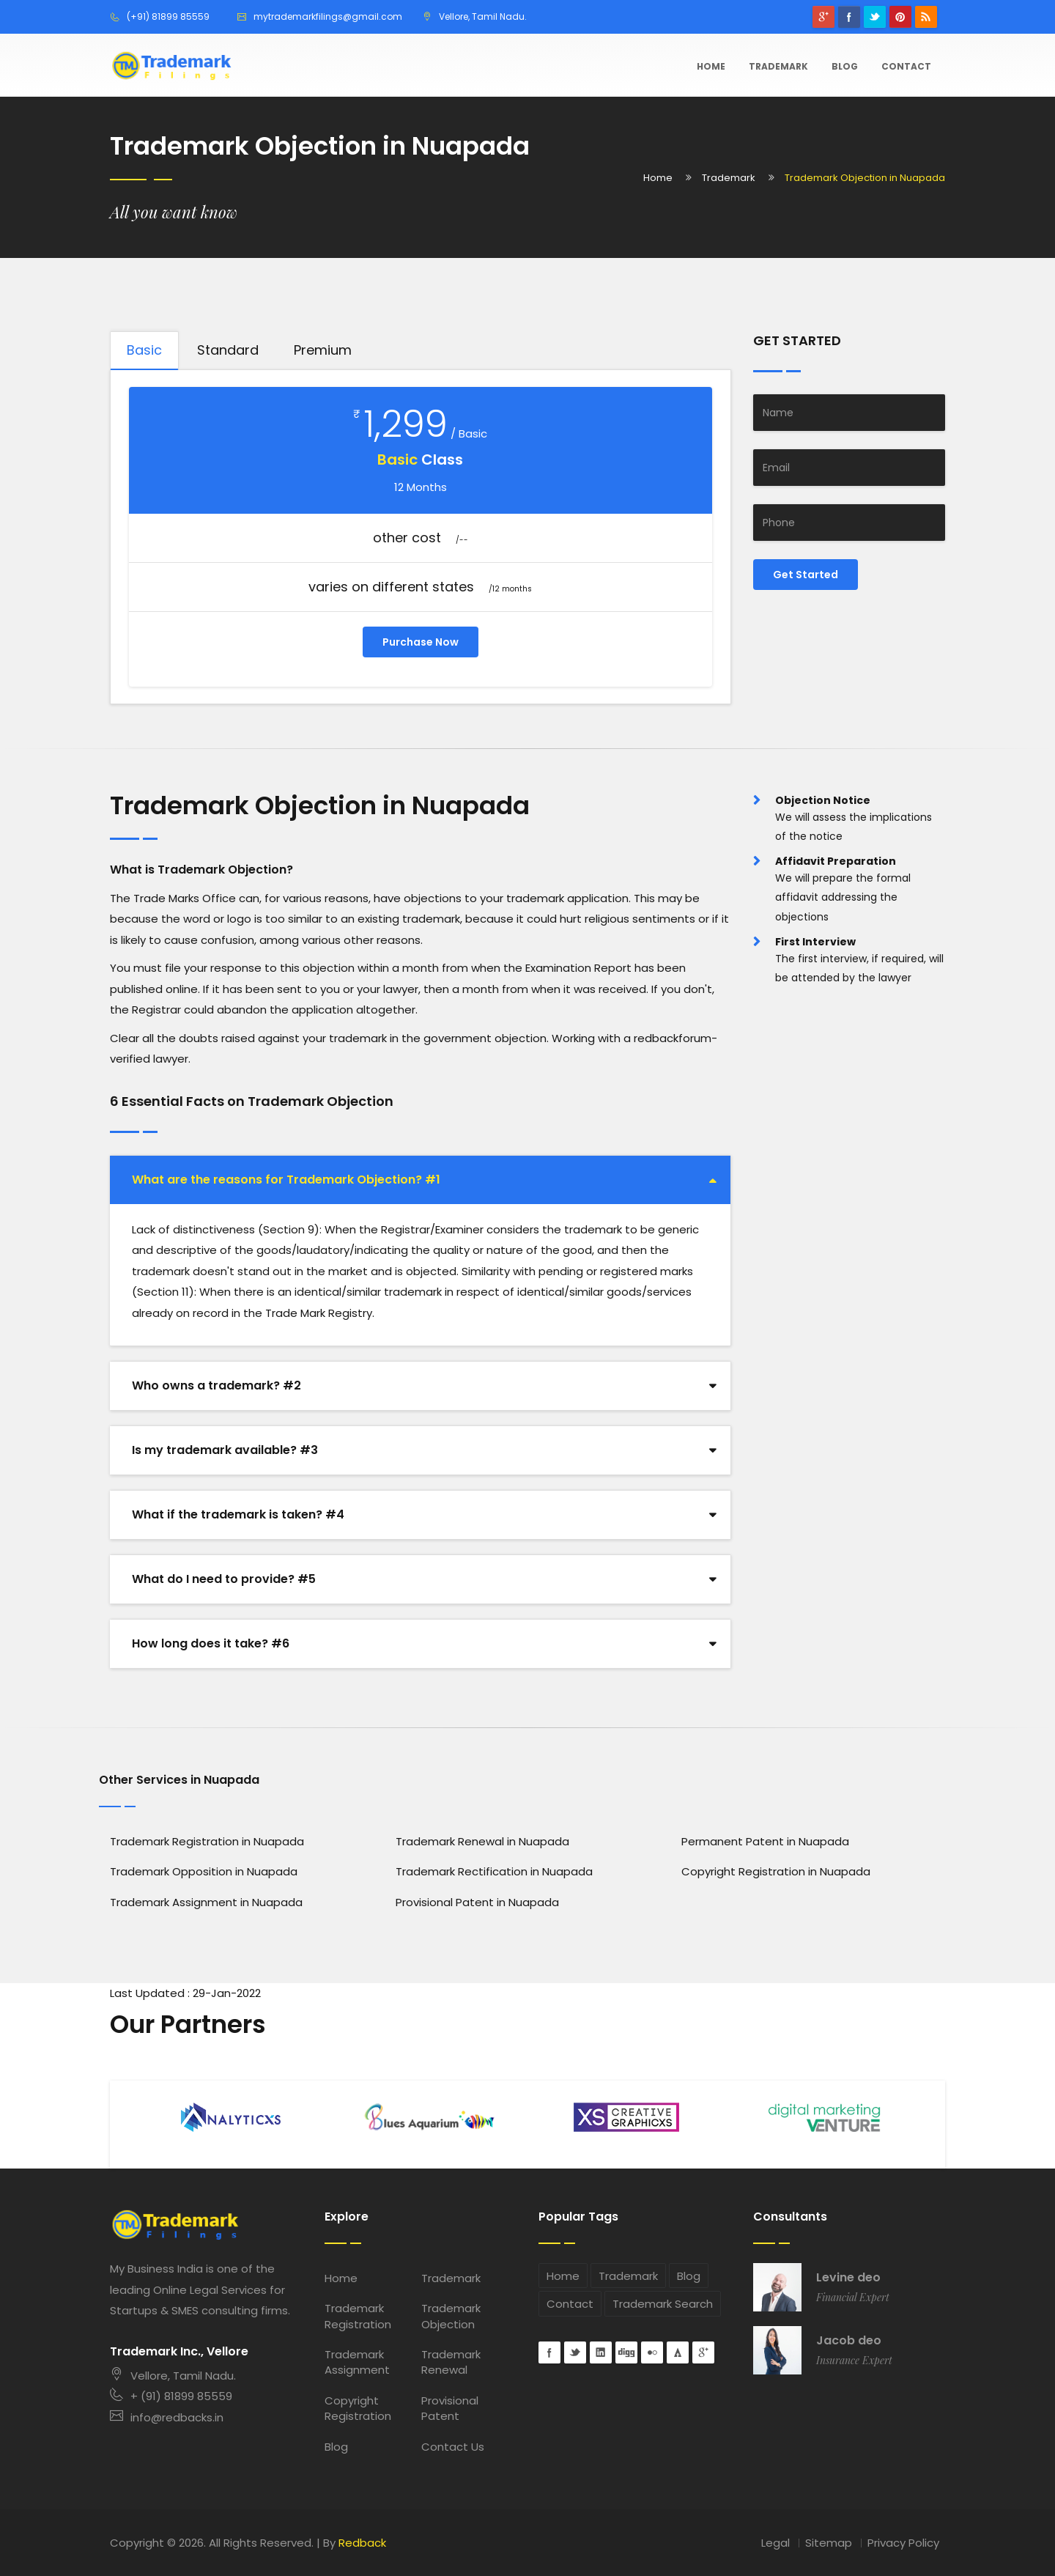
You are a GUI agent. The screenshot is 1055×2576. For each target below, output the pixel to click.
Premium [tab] (323, 350)
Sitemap (828, 2542)
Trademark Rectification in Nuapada (494, 1871)
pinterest (900, 17)
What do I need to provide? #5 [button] (224, 1579)
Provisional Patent (449, 2408)
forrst (678, 2352)
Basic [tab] (144, 350)
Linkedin (601, 2352)
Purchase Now (420, 642)
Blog (845, 66)
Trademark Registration (358, 2315)
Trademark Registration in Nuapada (207, 1841)
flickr (652, 2352)
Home (711, 66)
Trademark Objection (451, 2315)
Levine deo (848, 2278)
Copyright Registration (358, 2408)
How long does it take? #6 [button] (210, 1643)
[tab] (420, 1180)
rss (926, 17)
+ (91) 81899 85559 (171, 2396)
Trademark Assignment (357, 2362)
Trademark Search (662, 2303)
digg (626, 2352)
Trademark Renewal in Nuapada (482, 1841)
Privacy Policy (903, 2542)
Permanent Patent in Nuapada (765, 1841)
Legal (775, 2542)
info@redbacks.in (166, 2417)
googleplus (823, 17)
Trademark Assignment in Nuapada (206, 1902)
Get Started (805, 574)
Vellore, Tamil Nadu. (173, 2375)
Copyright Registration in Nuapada (775, 1871)
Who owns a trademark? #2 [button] (216, 1385)
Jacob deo (848, 2341)
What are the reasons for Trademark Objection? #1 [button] (286, 1179)
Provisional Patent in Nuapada (477, 1902)
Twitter (875, 17)
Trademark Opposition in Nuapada (203, 1871)
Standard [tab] (228, 350)
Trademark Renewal (451, 2362)
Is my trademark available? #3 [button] (225, 1450)
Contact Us (452, 2446)
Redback (362, 2542)
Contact (906, 66)
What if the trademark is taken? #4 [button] (238, 1514)
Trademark (778, 66)
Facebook (849, 17)
